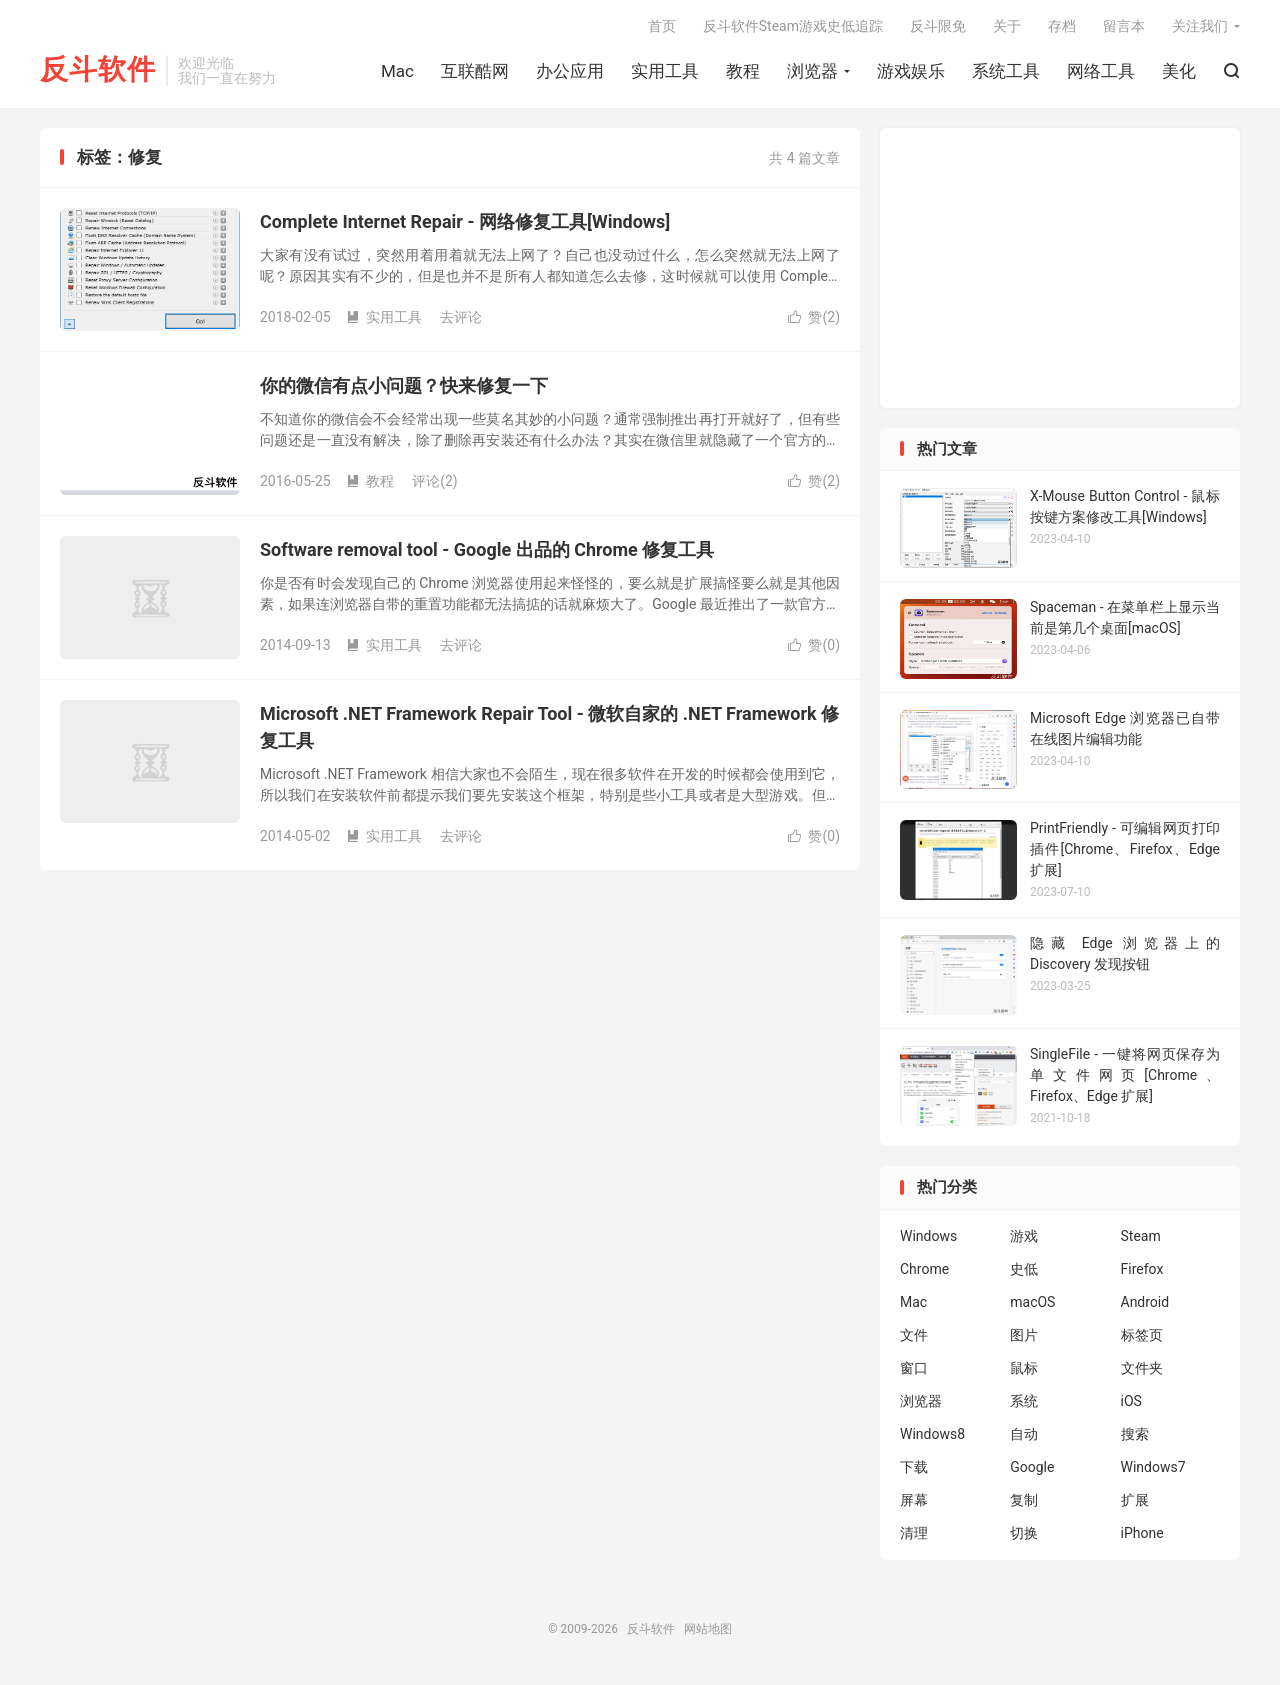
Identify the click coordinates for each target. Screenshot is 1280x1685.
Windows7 (1153, 1467)
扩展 (1135, 1500)
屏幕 (914, 1500)
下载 (914, 1467)
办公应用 (570, 71)
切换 (1024, 1533)
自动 (1024, 1434)
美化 (1179, 71)
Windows (928, 1236)
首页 (662, 26)
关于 (1007, 26)
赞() (814, 317)
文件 (914, 1335)
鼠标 (1024, 1368)
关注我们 (1200, 26)
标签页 (1142, 1335)
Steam (1141, 1236)
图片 (1024, 1335)
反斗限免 (938, 26)
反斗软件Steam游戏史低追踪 (793, 26)
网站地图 (708, 1629)
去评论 (461, 317)
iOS (1131, 1401)
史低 (1024, 1269)
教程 (743, 71)
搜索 (1135, 1434)
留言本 (1124, 26)
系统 (1024, 1401)
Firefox (1142, 1269)
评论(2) (435, 481)
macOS (1032, 1302)
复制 (1024, 1500)
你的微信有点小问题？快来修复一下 (404, 385)
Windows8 (932, 1434)
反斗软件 (98, 70)
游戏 (1024, 1236)
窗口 (914, 1368)
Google (1032, 1467)
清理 (914, 1533)
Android (1145, 1302)
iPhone (1142, 1533)
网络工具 (1101, 71)
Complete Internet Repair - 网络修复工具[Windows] (465, 221)
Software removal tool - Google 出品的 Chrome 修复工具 (487, 549)
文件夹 (1142, 1368)
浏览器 (812, 71)
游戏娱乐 (911, 71)
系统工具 (1006, 71)
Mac (397, 71)
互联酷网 (475, 71)
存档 (1062, 26)
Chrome (924, 1269)
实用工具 (665, 71)
